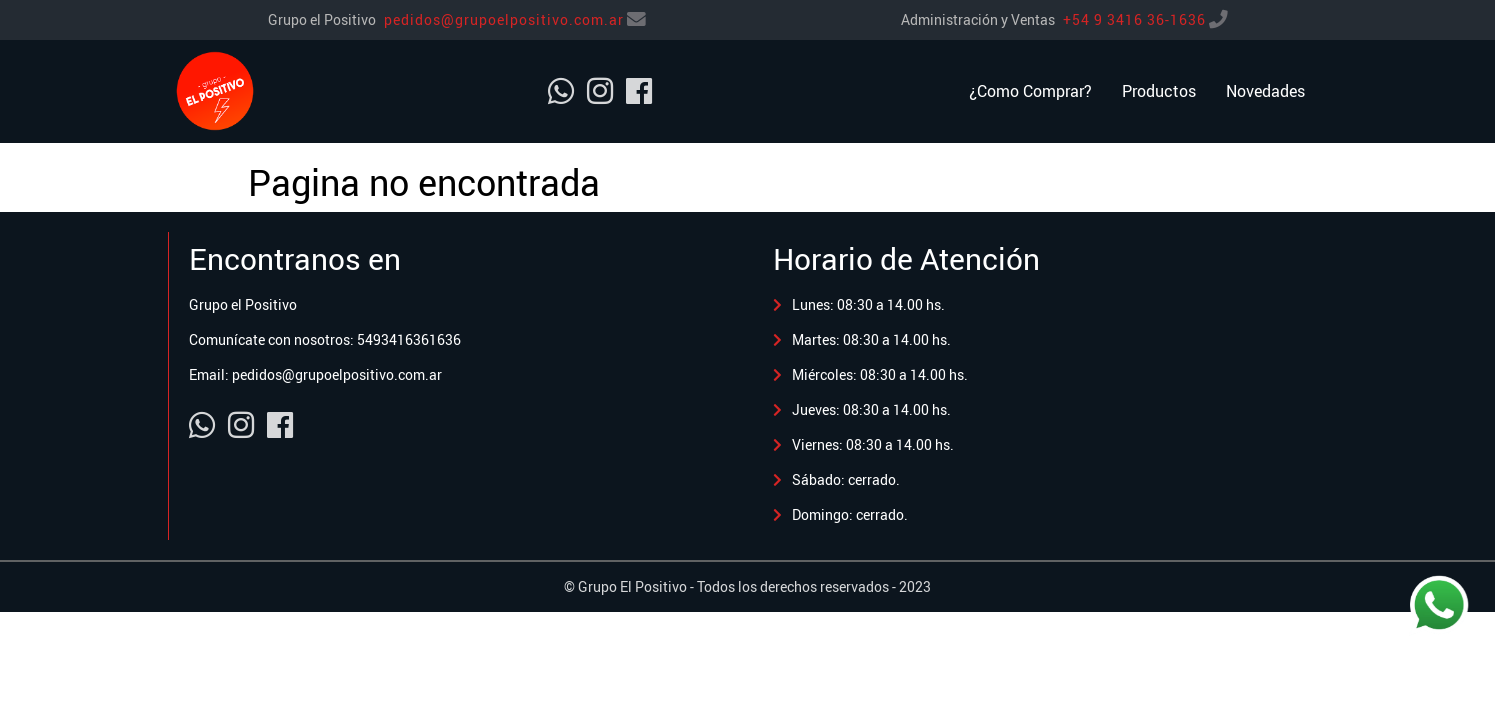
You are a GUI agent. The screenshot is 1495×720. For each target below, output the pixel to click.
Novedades (1265, 91)
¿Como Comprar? (1030, 91)
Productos (1159, 91)
